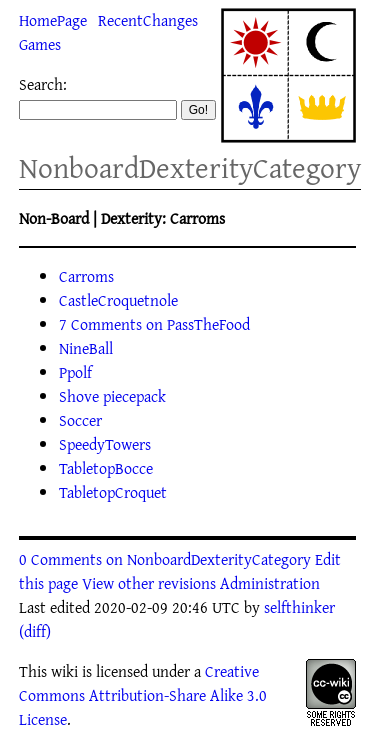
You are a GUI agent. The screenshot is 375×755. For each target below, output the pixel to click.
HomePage (53, 20)
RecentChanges (148, 20)
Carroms (86, 276)
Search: (43, 84)
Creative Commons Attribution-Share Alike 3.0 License (143, 695)
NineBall (86, 348)
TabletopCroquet (113, 492)
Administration (270, 583)
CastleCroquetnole (118, 300)
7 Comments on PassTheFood (154, 324)
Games (40, 44)
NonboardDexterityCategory (190, 167)
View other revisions (149, 583)
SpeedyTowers (105, 444)
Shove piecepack (112, 396)
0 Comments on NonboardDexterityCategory (165, 559)
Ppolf (75, 372)
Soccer (80, 420)
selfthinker (299, 607)
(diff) (35, 631)
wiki (64, 671)
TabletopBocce (106, 468)
